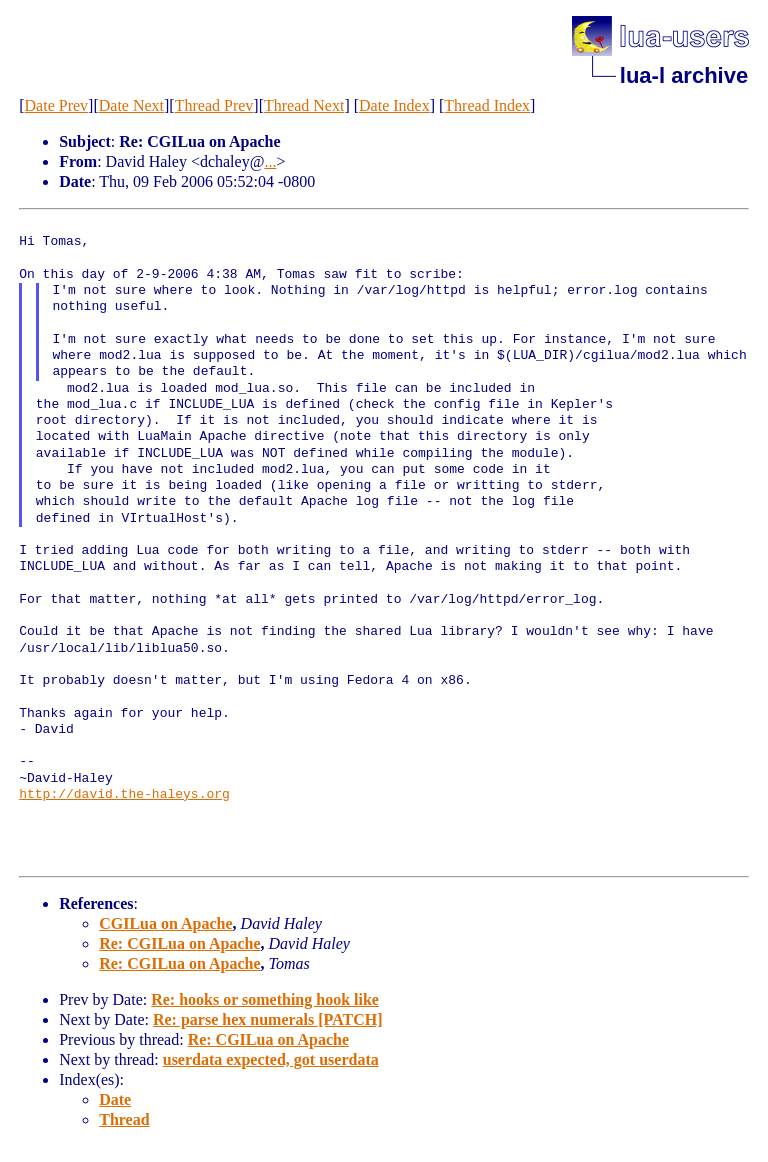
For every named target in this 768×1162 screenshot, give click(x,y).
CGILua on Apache (165, 923)
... (270, 161)
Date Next (131, 105)
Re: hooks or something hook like (265, 999)
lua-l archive (684, 75)
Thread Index (487, 105)
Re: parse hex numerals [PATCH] (268, 1019)
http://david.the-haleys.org (124, 795)
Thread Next (304, 105)
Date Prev (57, 105)
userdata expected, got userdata (271, 1059)
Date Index (394, 105)
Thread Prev (214, 105)
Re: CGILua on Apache (179, 943)
